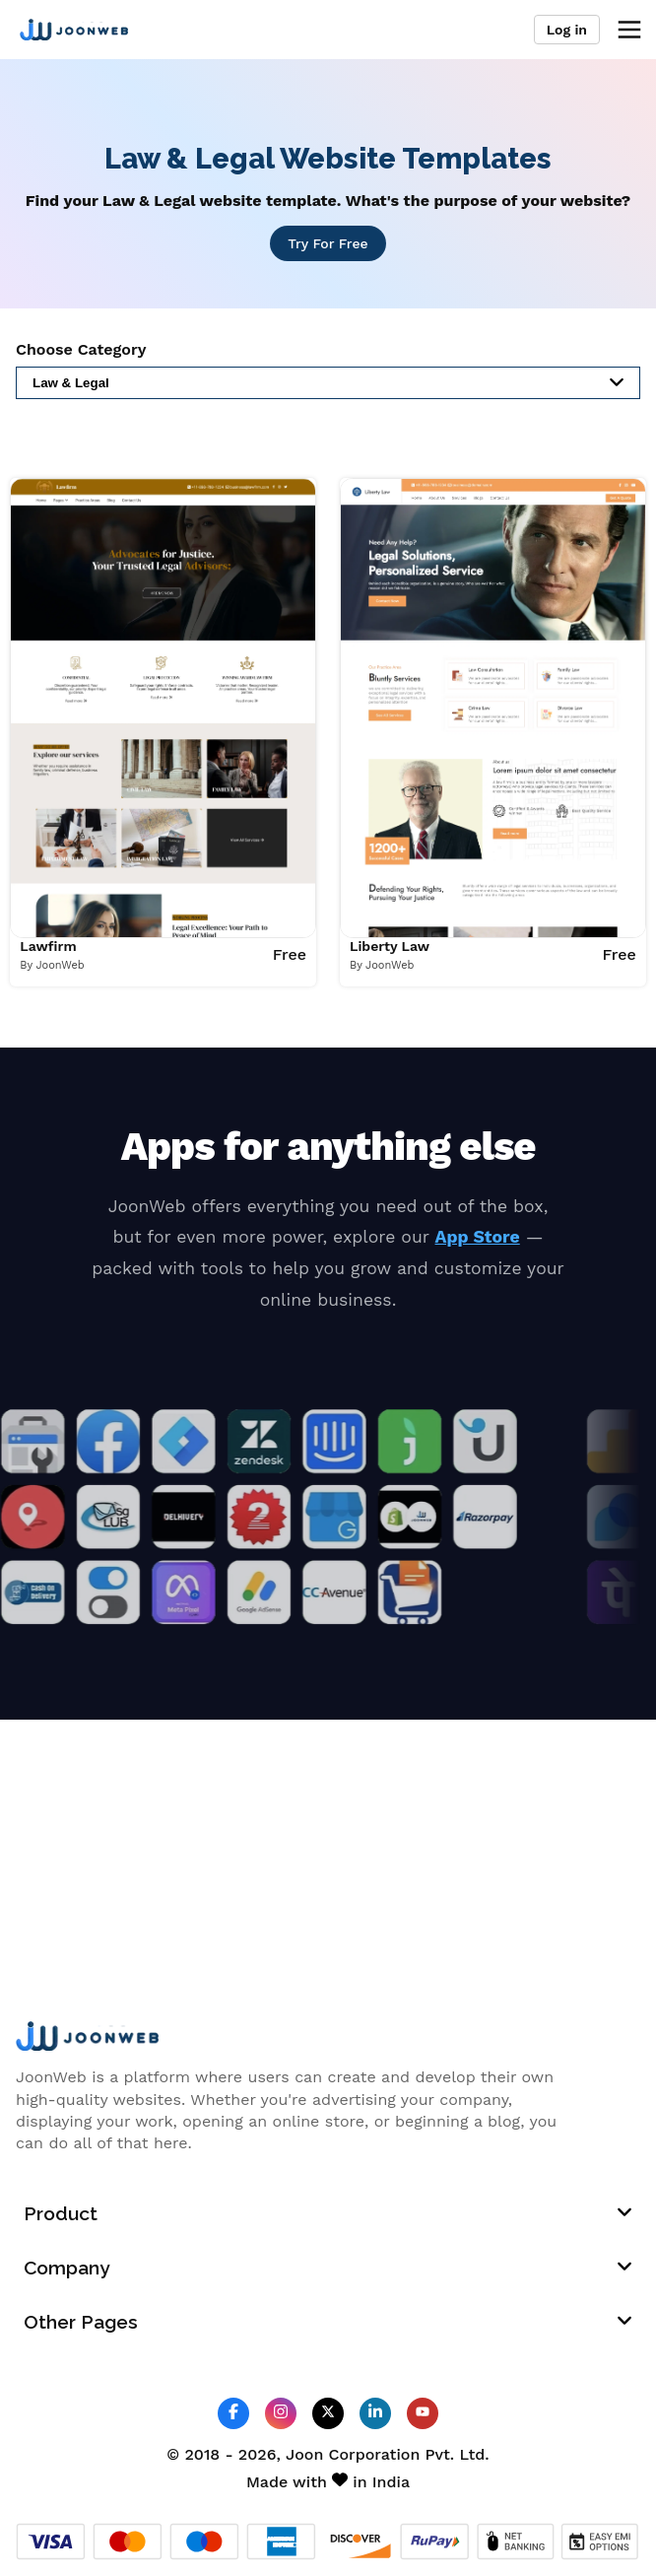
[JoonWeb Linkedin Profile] (375, 2413)
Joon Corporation (353, 2454)
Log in (567, 29)
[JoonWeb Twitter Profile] (328, 2413)
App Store (477, 1237)
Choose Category (81, 349)
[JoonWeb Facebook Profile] (233, 2413)
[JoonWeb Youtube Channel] (422, 2413)
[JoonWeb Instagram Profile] (281, 2413)
